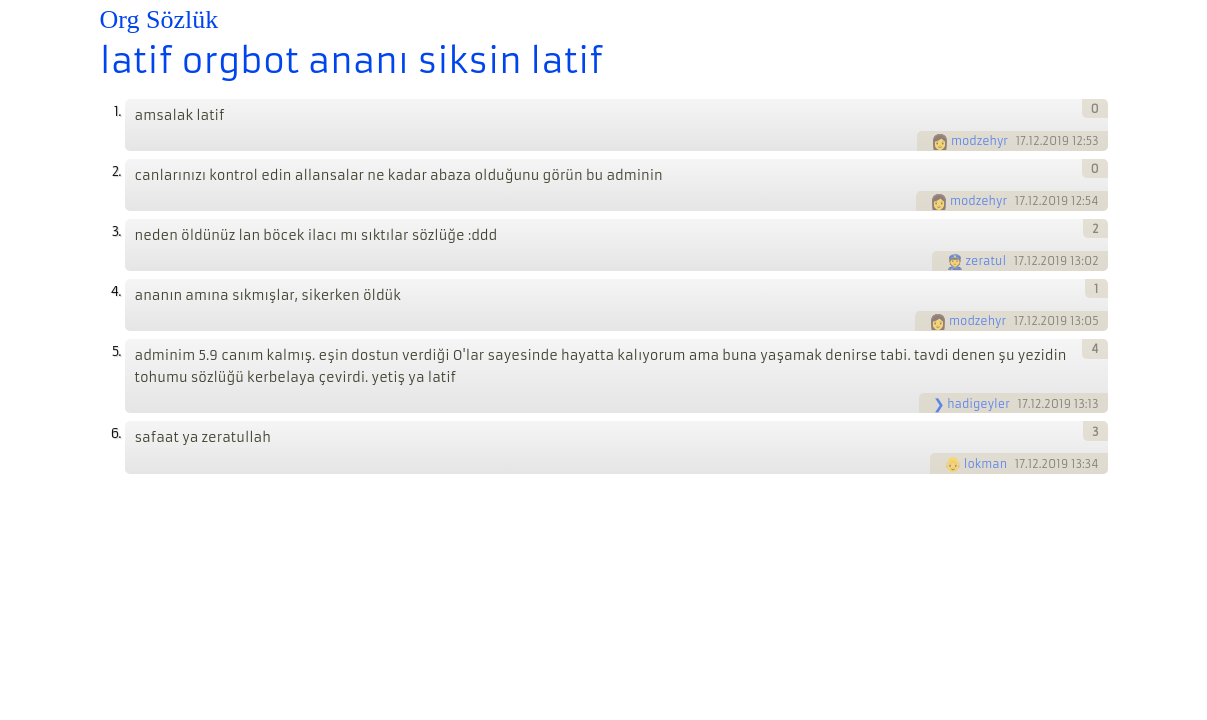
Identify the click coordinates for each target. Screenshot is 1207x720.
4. (116, 291)
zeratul (986, 261)
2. (116, 171)
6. (116, 433)
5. (116, 351)
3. (116, 231)
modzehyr (979, 141)
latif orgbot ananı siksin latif (352, 61)
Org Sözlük (159, 19)
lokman (985, 464)
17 (1021, 141)
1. (117, 111)
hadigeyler (978, 404)
